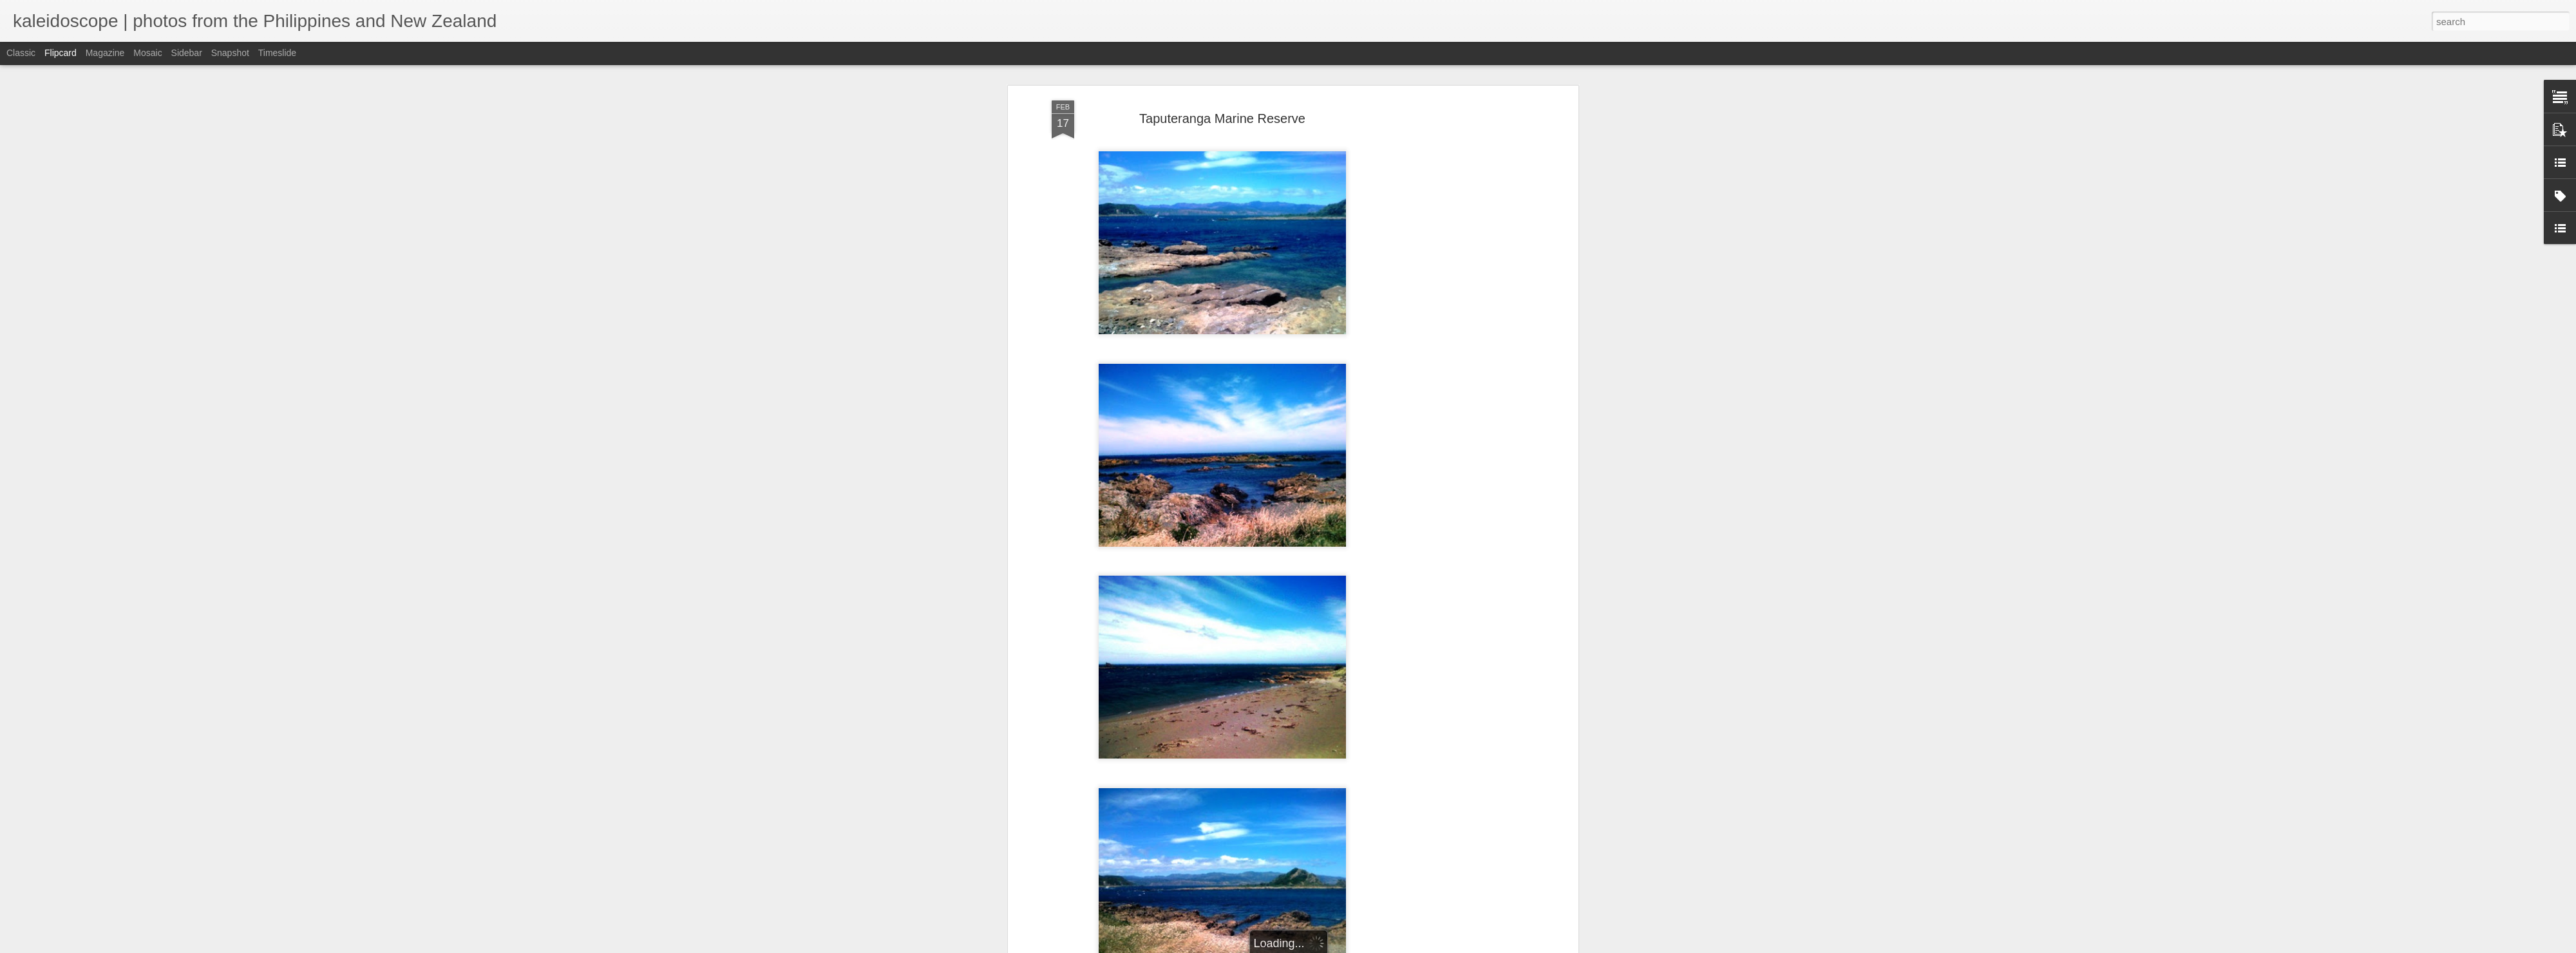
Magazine (105, 53)
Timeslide (277, 53)
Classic (20, 53)
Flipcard (60, 53)
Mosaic (147, 53)
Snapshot (230, 53)
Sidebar (186, 53)
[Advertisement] (1463, 303)
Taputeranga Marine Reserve (1222, 118)
